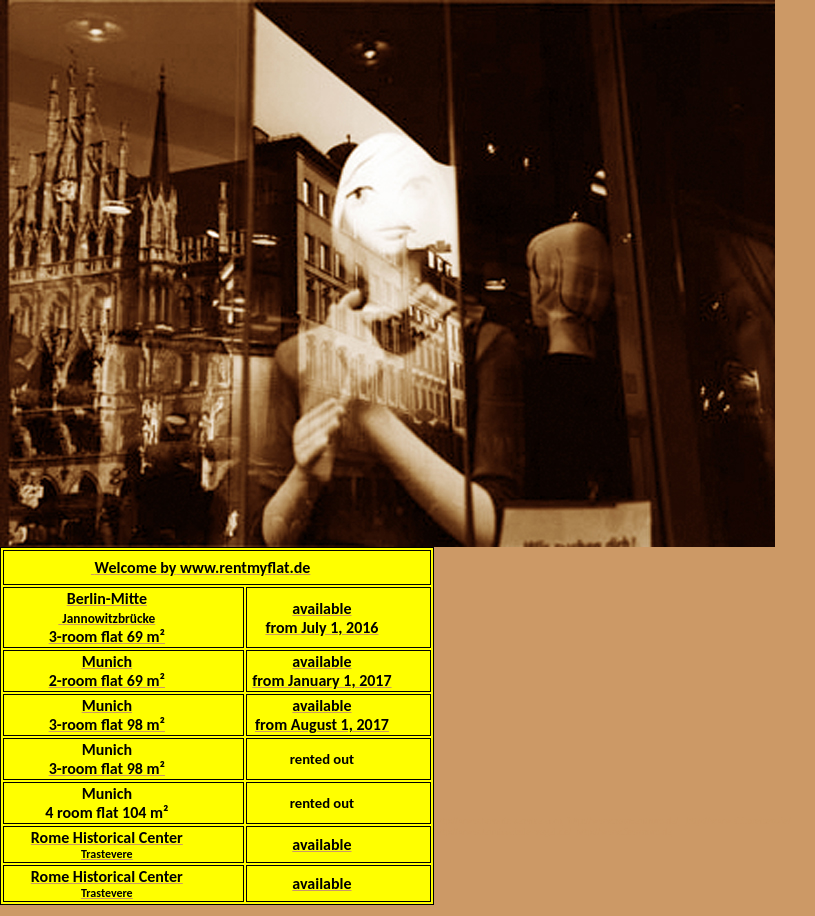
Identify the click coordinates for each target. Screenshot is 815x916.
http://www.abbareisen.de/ (738, 820)
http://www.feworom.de (623, 831)
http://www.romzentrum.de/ (622, 820)
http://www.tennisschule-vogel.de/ (502, 831)
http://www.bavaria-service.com (498, 820)
